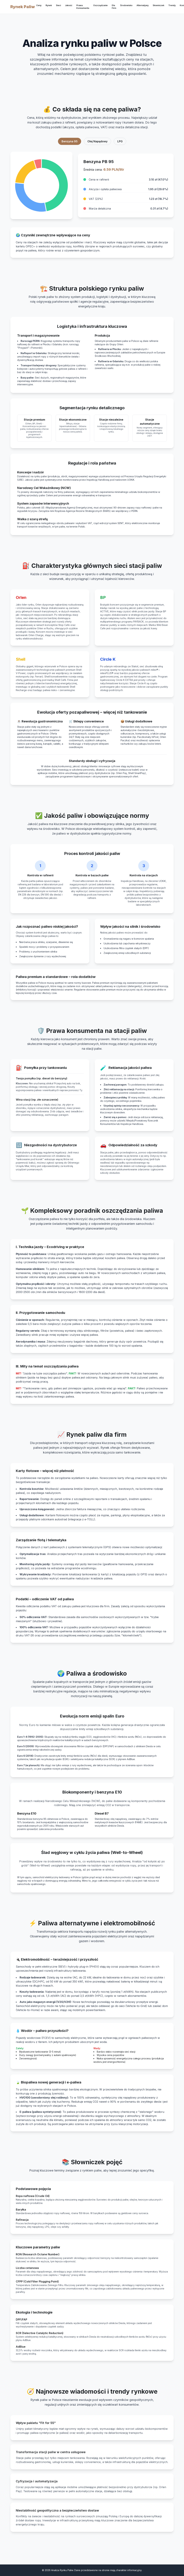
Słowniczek (158, 5)
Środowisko (126, 5)
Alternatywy (143, 5)
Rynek (49, 5)
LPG (120, 144)
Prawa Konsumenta (82, 6)
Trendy (172, 5)
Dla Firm (114, 6)
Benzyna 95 (70, 144)
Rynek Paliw (22, 6)
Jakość (68, 5)
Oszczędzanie (100, 5)
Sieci (58, 5)
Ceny (38, 5)
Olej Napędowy (97, 144)
